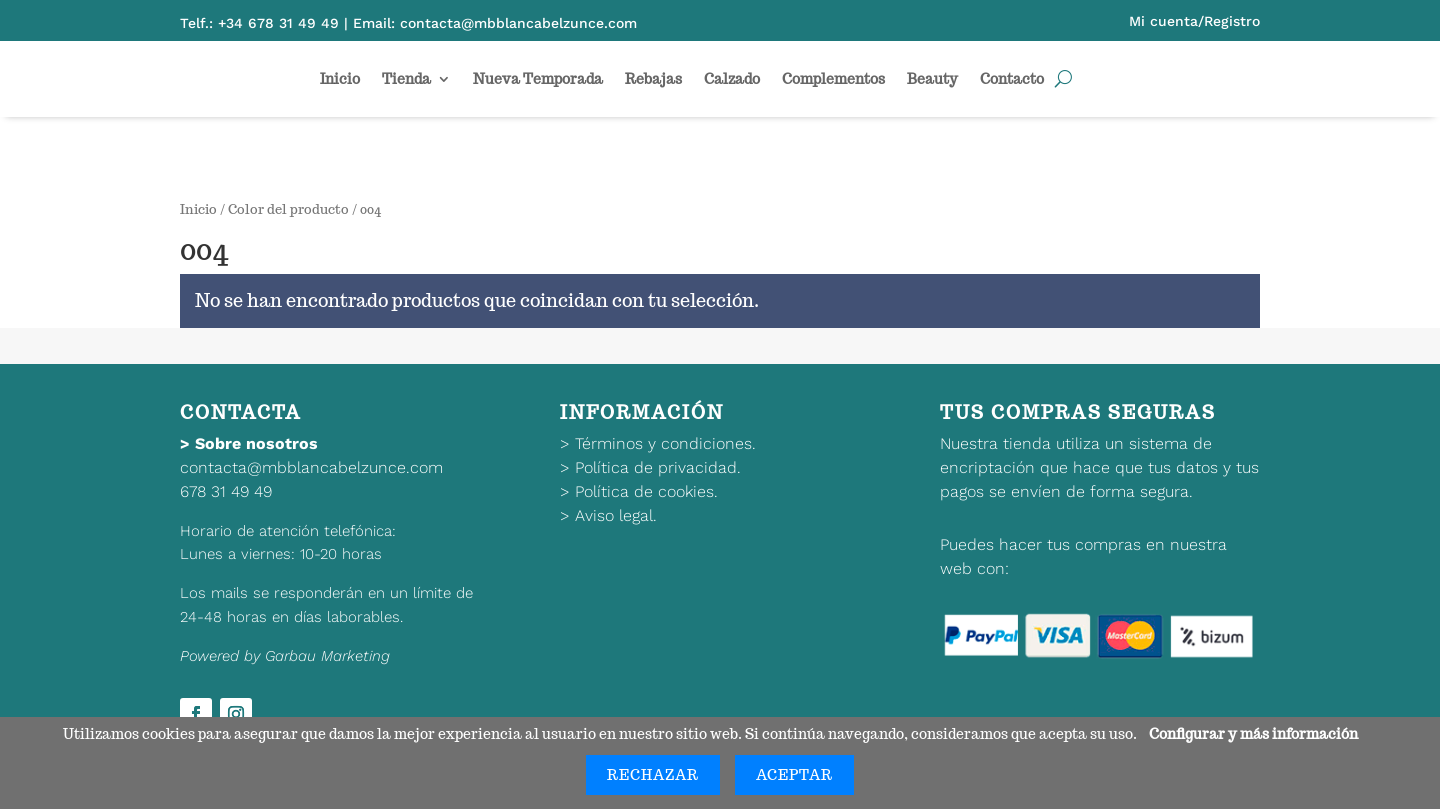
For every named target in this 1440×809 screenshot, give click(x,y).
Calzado (732, 79)
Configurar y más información (1253, 734)
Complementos (833, 79)
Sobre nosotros (256, 443)
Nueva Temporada (538, 79)
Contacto (1012, 79)
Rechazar (653, 775)
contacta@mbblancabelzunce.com (311, 467)
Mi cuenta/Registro (1194, 21)
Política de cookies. (646, 491)
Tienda (406, 79)
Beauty (932, 79)
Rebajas (653, 79)
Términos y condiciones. (665, 443)
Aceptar (794, 775)
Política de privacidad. (658, 467)
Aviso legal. (616, 515)
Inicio (340, 79)
